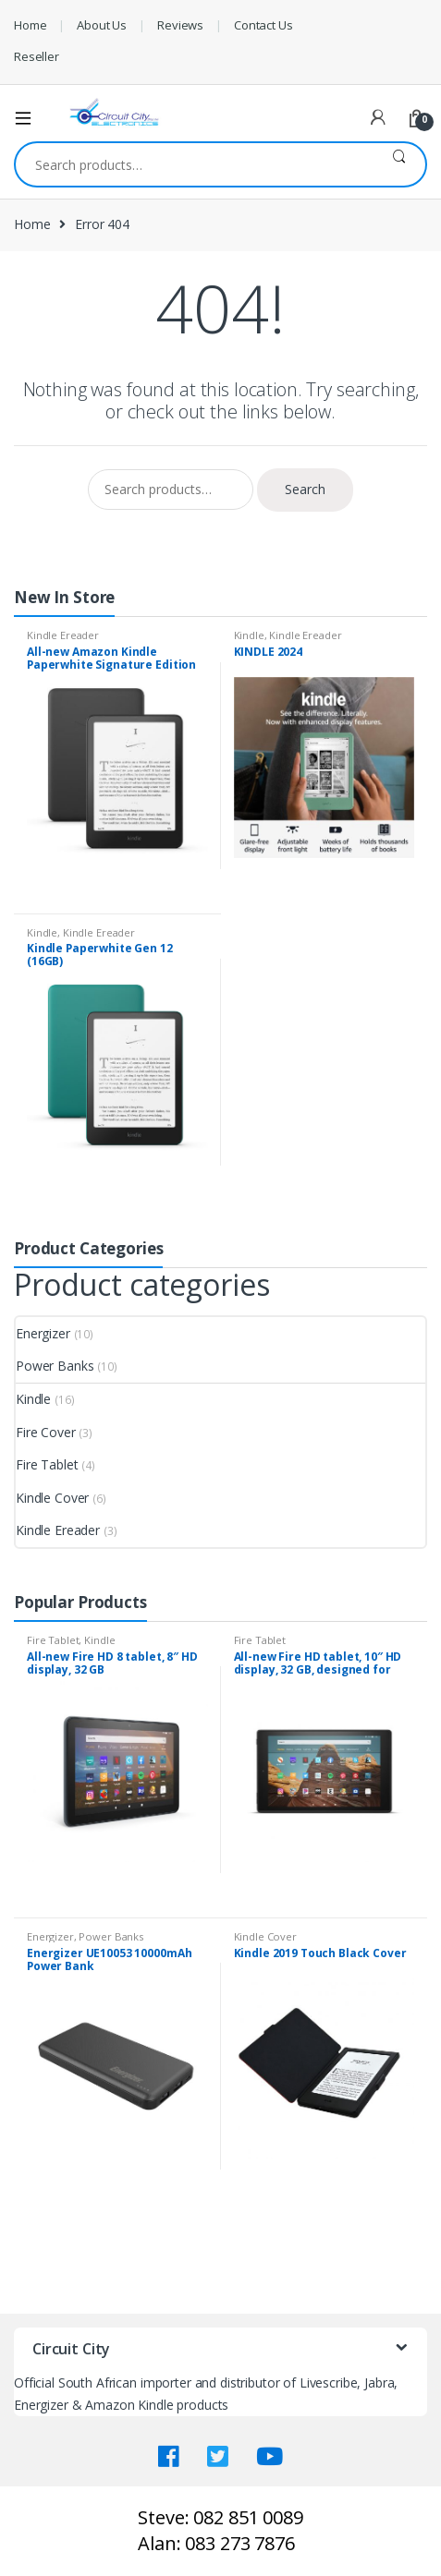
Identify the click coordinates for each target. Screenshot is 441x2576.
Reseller (36, 56)
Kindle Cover (52, 1497)
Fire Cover (46, 1432)
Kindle (249, 635)
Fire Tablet (47, 1464)
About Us (102, 25)
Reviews (180, 25)
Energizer (43, 1333)
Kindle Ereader (63, 635)
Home (30, 25)
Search (399, 164)
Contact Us (263, 25)
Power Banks (54, 1365)
